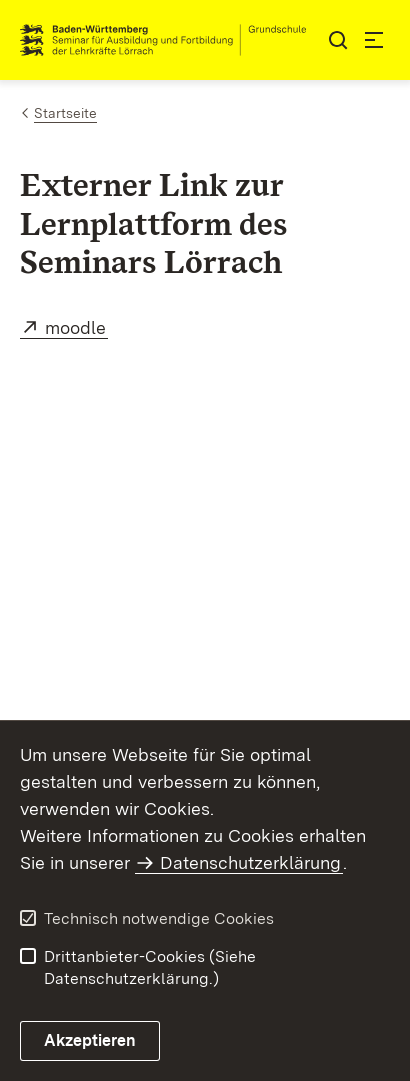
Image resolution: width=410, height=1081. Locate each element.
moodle (76, 327)
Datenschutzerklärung (250, 862)
